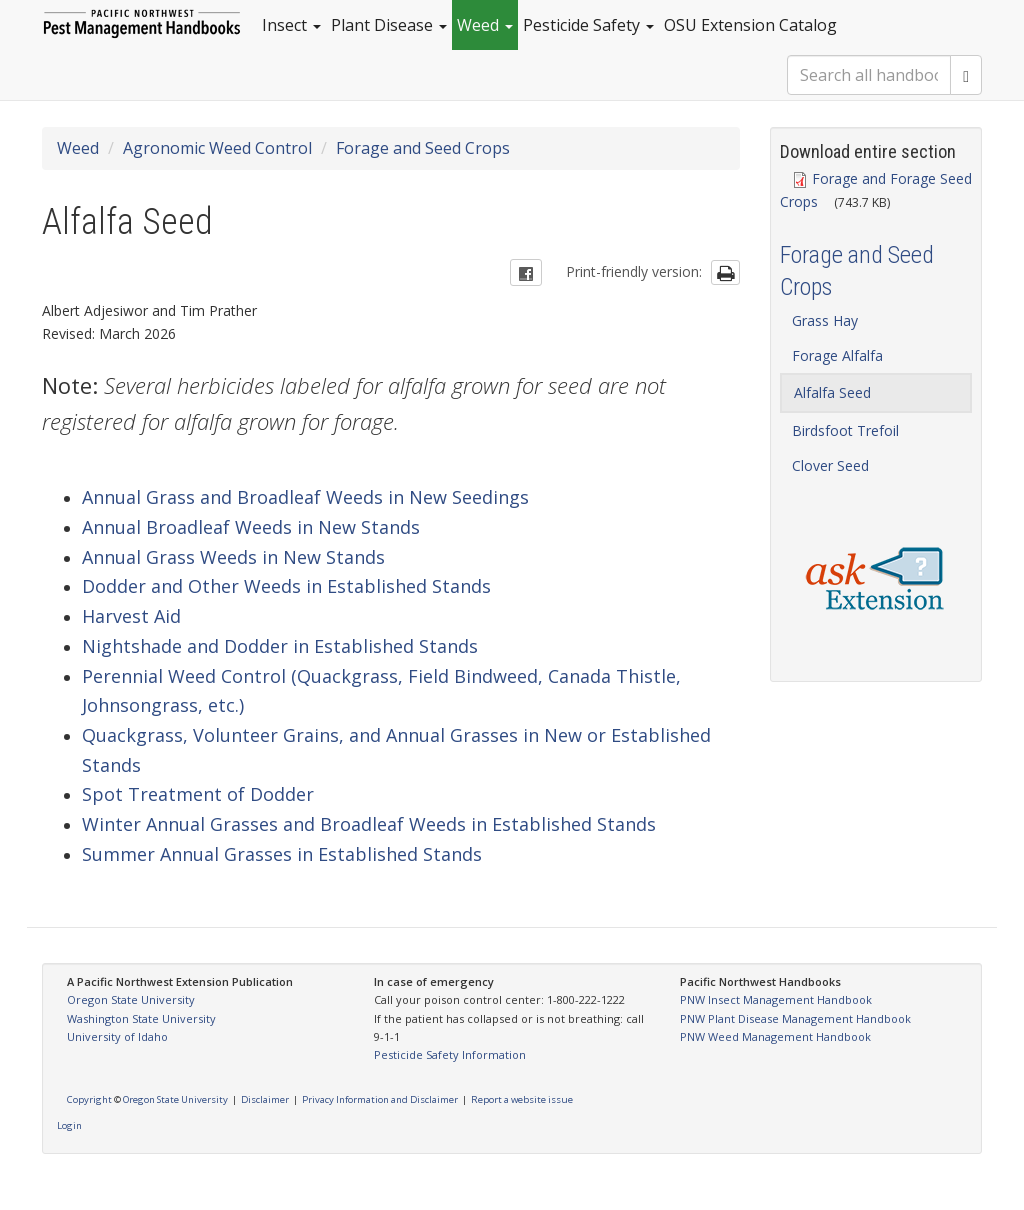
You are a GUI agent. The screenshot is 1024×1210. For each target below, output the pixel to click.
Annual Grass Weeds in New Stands (233, 557)
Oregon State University (131, 999)
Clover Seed (830, 465)
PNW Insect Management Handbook (776, 999)
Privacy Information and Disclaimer (380, 1099)
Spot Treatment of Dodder (198, 794)
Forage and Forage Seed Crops (876, 190)
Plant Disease (389, 25)
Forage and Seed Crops (423, 148)
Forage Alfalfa (837, 355)
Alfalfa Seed (832, 392)
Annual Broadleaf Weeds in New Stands (251, 527)
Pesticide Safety (588, 25)
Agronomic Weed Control (217, 148)
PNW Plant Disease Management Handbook (795, 1018)
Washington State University (141, 1018)
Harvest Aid (131, 616)
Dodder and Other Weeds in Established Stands (286, 586)
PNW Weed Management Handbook (775, 1036)
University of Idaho (117, 1036)
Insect (291, 25)
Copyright (89, 1099)
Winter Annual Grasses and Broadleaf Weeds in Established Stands (369, 824)
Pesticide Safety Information (450, 1054)
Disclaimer (265, 1099)
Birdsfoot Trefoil (845, 430)
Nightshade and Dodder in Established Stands (280, 646)
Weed (485, 25)
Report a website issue (522, 1099)
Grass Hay (825, 320)
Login (69, 1125)
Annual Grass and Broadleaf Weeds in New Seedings (305, 497)
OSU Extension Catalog (750, 25)
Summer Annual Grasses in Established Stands (282, 854)
